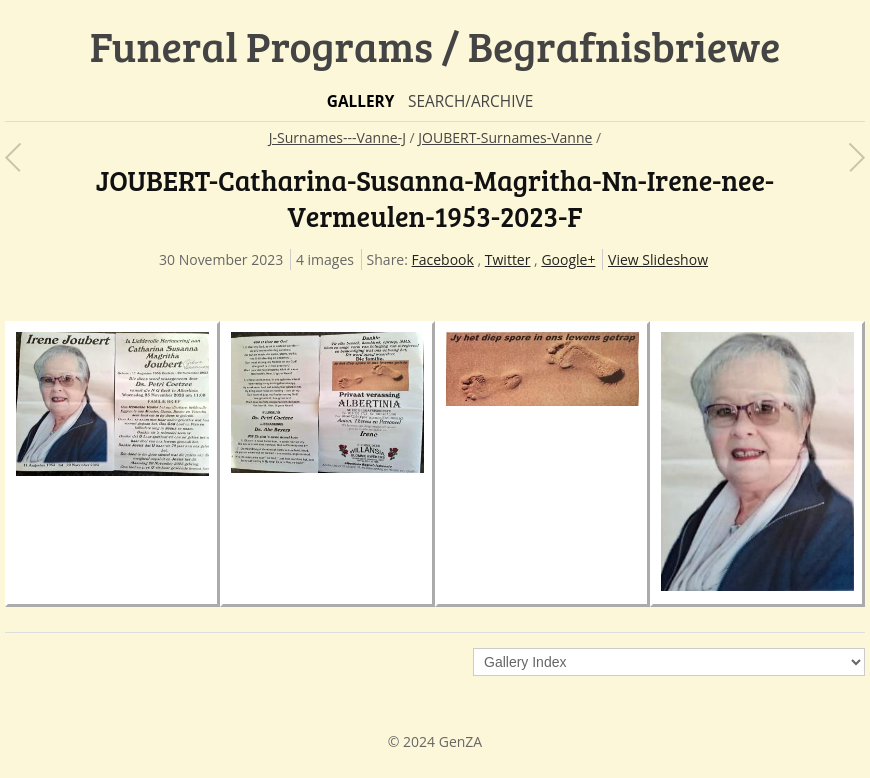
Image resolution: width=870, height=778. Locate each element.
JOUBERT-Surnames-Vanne (505, 137)
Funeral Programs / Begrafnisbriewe (435, 45)
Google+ (568, 259)
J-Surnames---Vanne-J (337, 137)
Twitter (508, 259)
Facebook (443, 259)
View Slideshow (658, 259)
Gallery (361, 101)
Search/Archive (470, 101)
